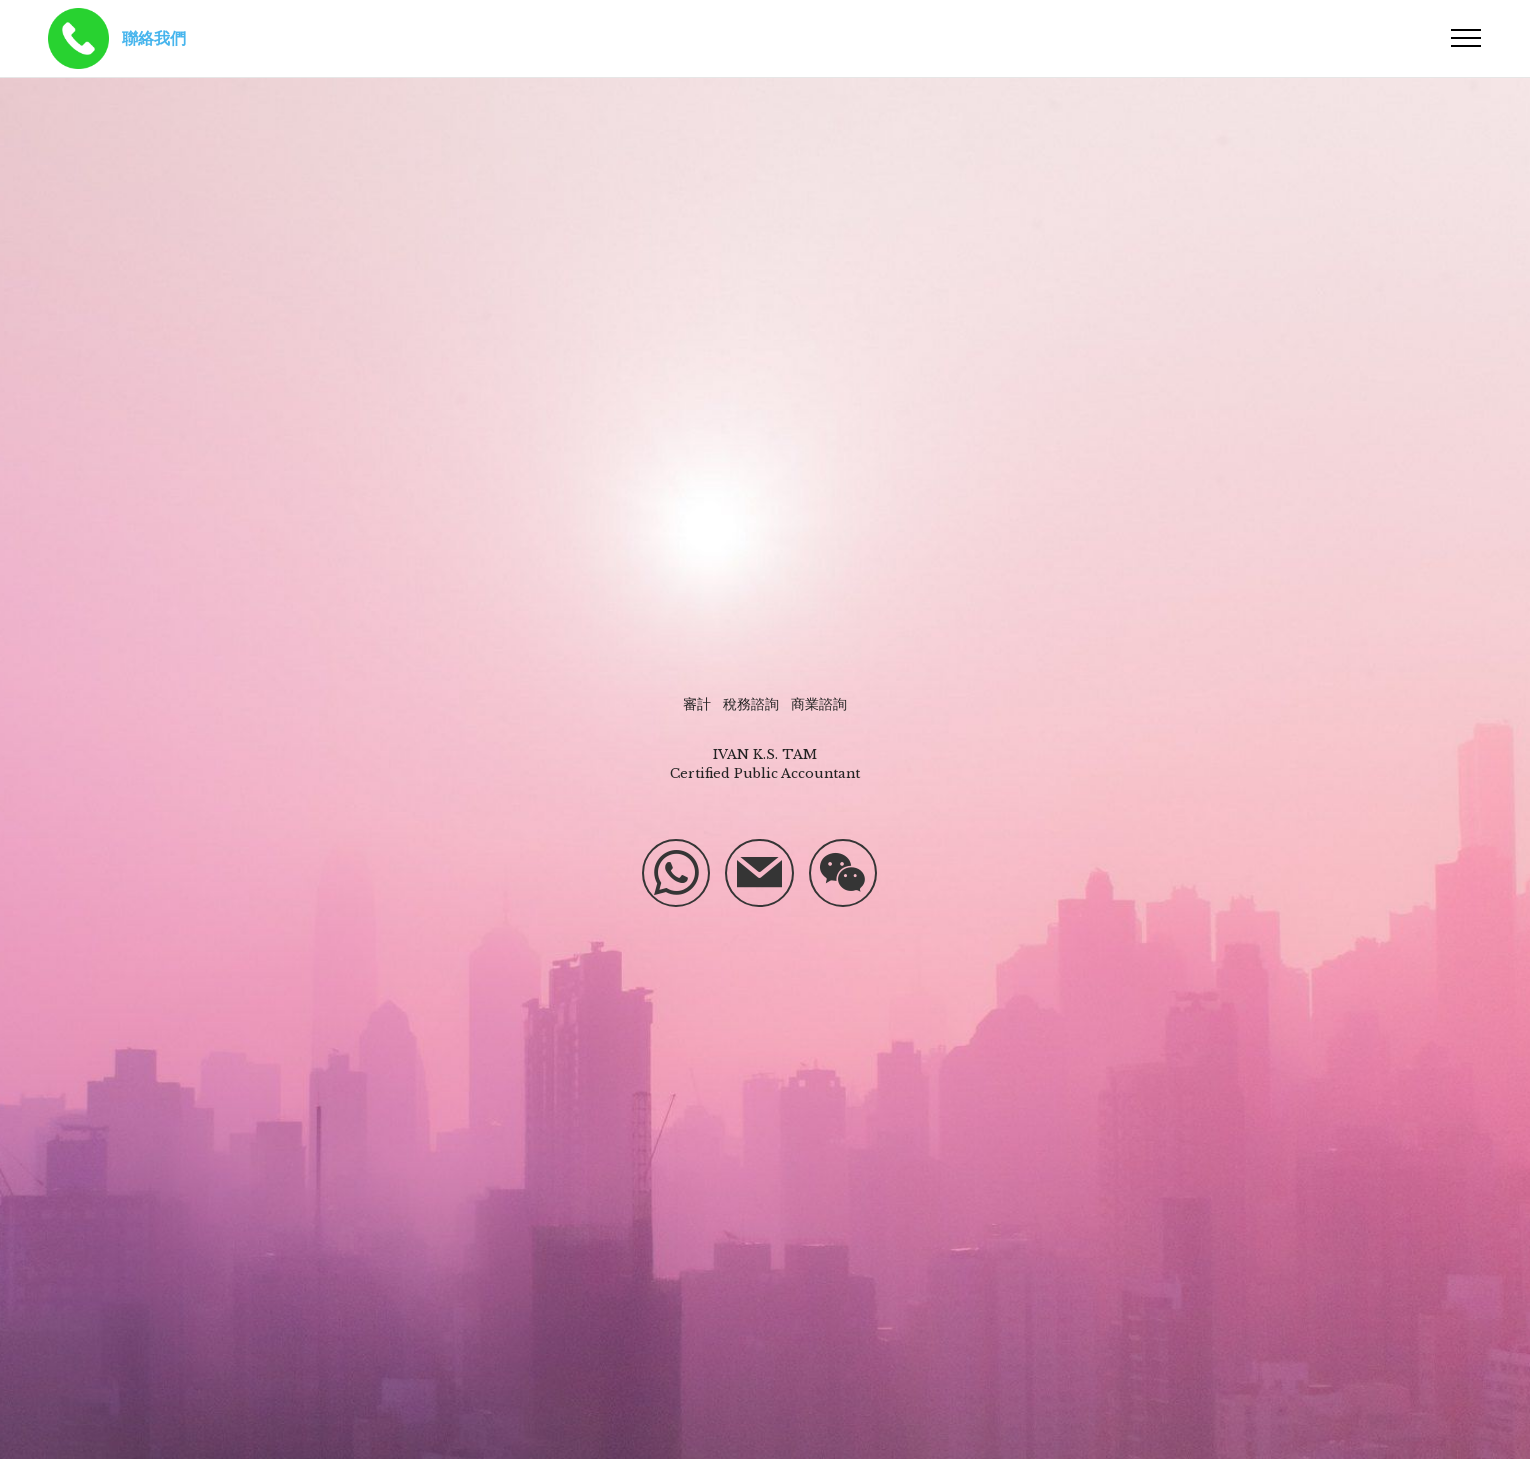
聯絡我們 (154, 38)
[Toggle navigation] (1466, 38)
